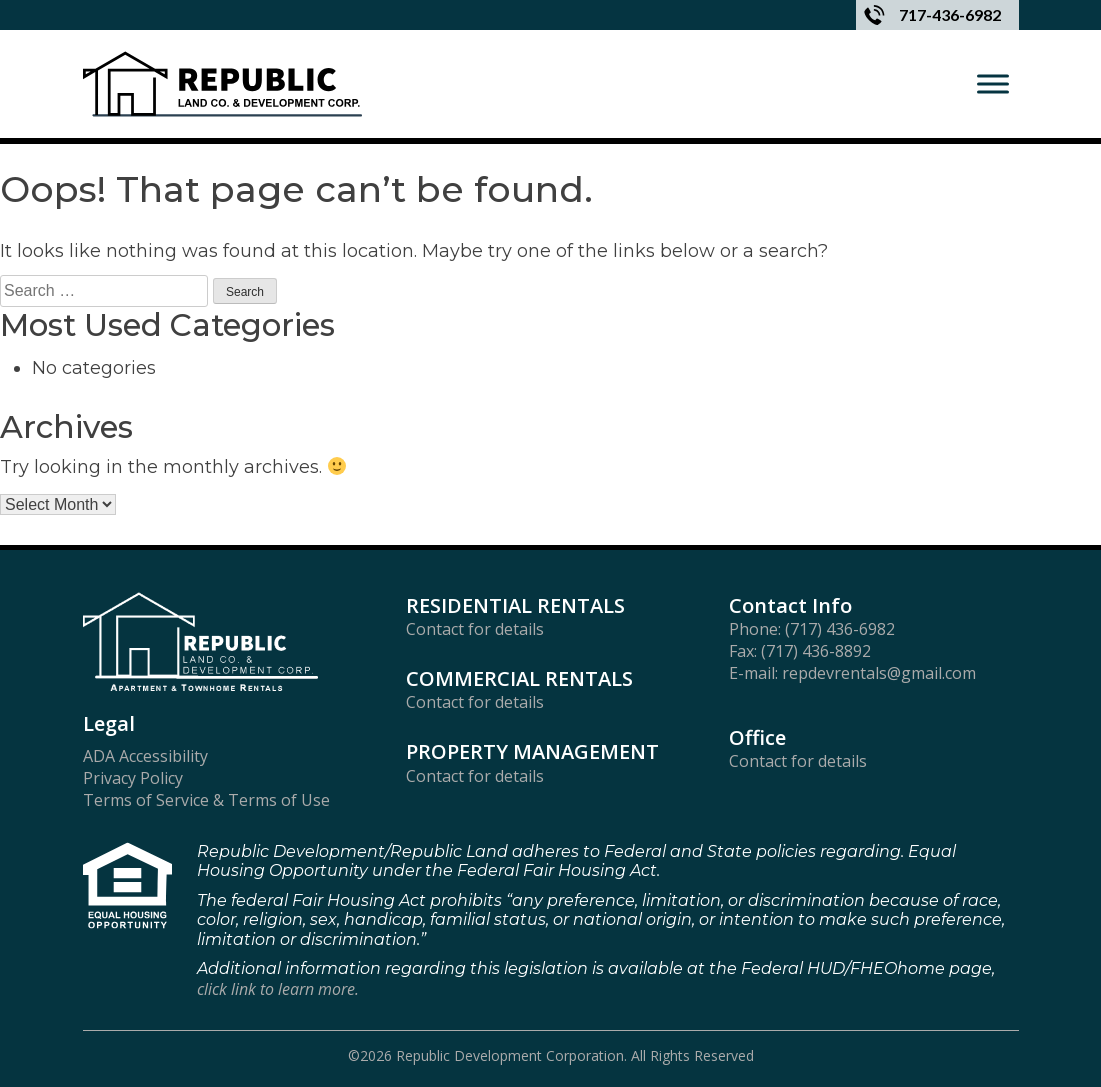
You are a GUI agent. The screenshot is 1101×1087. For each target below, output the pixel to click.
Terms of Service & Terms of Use (206, 800)
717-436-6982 (932, 15)
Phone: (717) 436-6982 (812, 629)
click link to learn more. (278, 989)
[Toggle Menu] (993, 83)
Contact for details (475, 629)
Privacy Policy (133, 778)
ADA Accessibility (145, 756)
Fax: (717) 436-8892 (800, 651)
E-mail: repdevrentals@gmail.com (852, 673)
